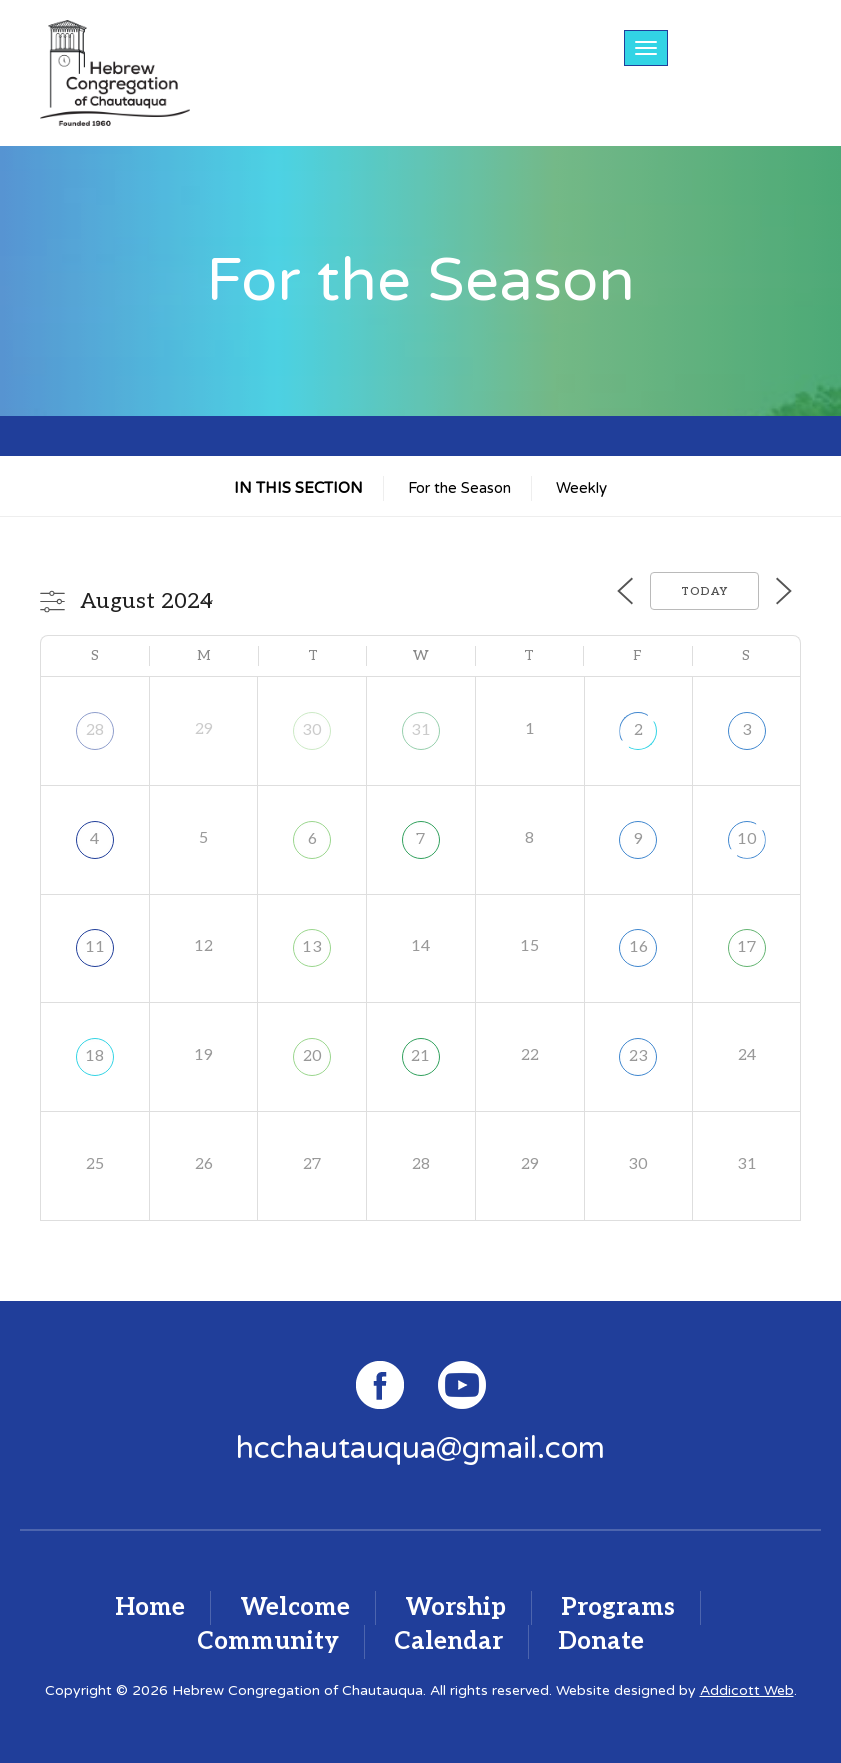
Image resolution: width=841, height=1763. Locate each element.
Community (268, 1641)
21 (420, 1056)
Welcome (295, 1607)
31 (421, 730)
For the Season (459, 488)
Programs (618, 1607)
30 (312, 730)
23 (638, 1056)
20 (312, 1056)
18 (94, 1056)
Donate (601, 1641)
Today (704, 591)
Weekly (581, 488)
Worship (455, 1607)
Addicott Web (747, 1690)
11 (95, 947)
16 (638, 947)
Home (150, 1607)
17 (746, 947)
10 (747, 839)
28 (95, 730)
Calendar (448, 1641)
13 (312, 947)
